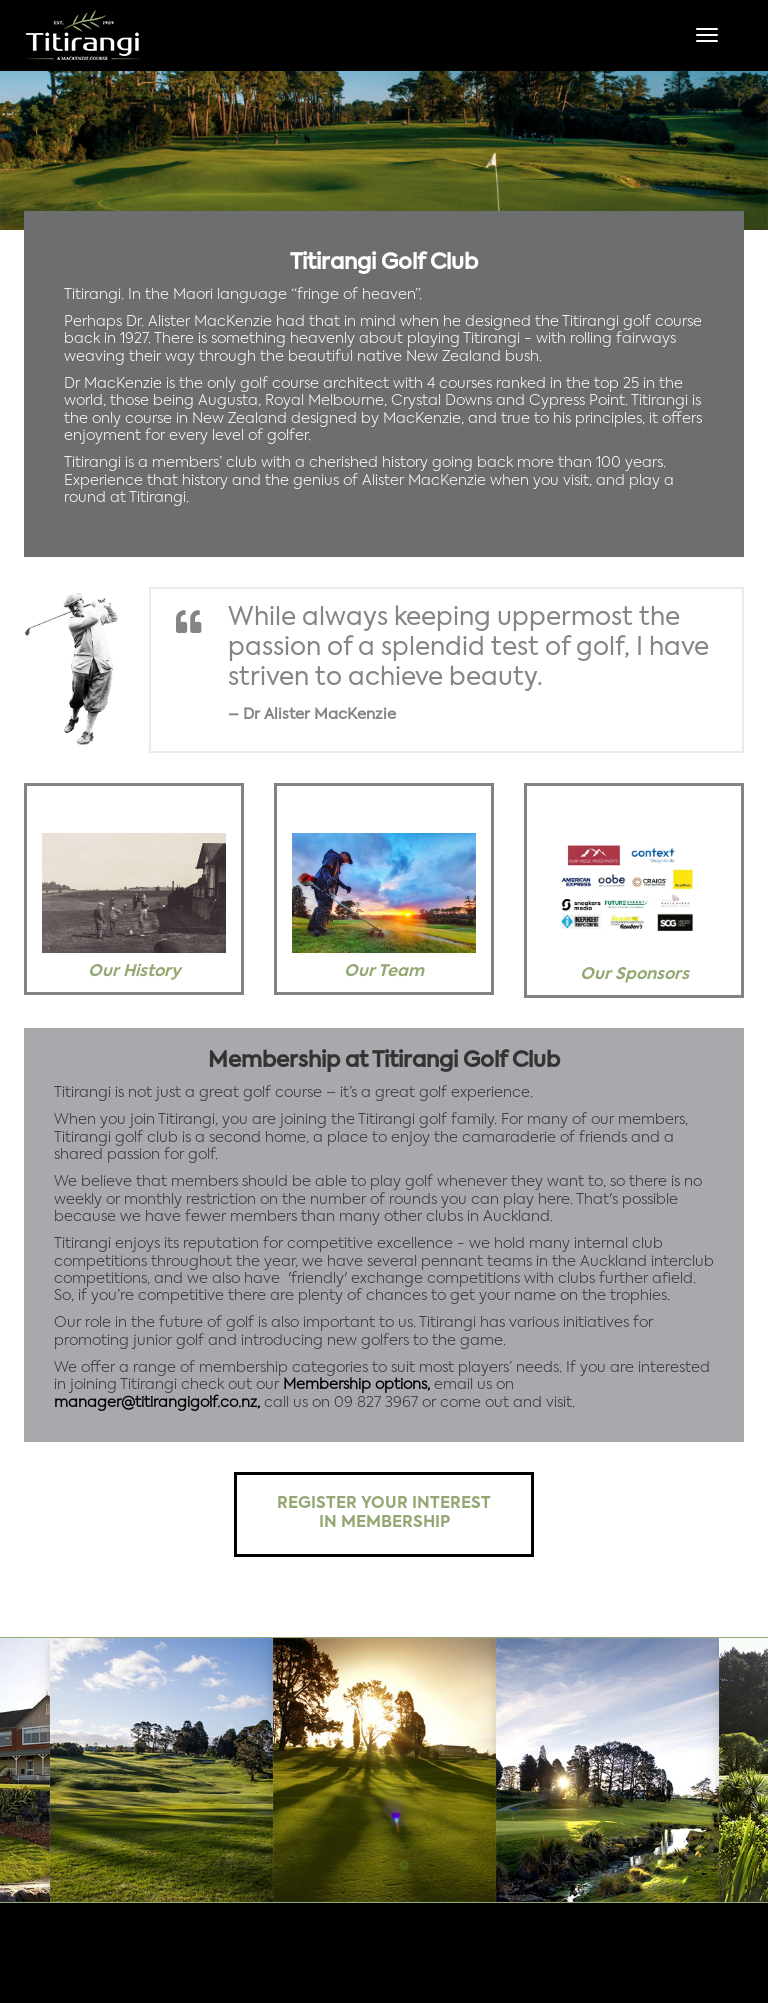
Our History (134, 972)
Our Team (384, 972)
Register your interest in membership (384, 1513)
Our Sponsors (634, 975)
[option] (384, 150)
